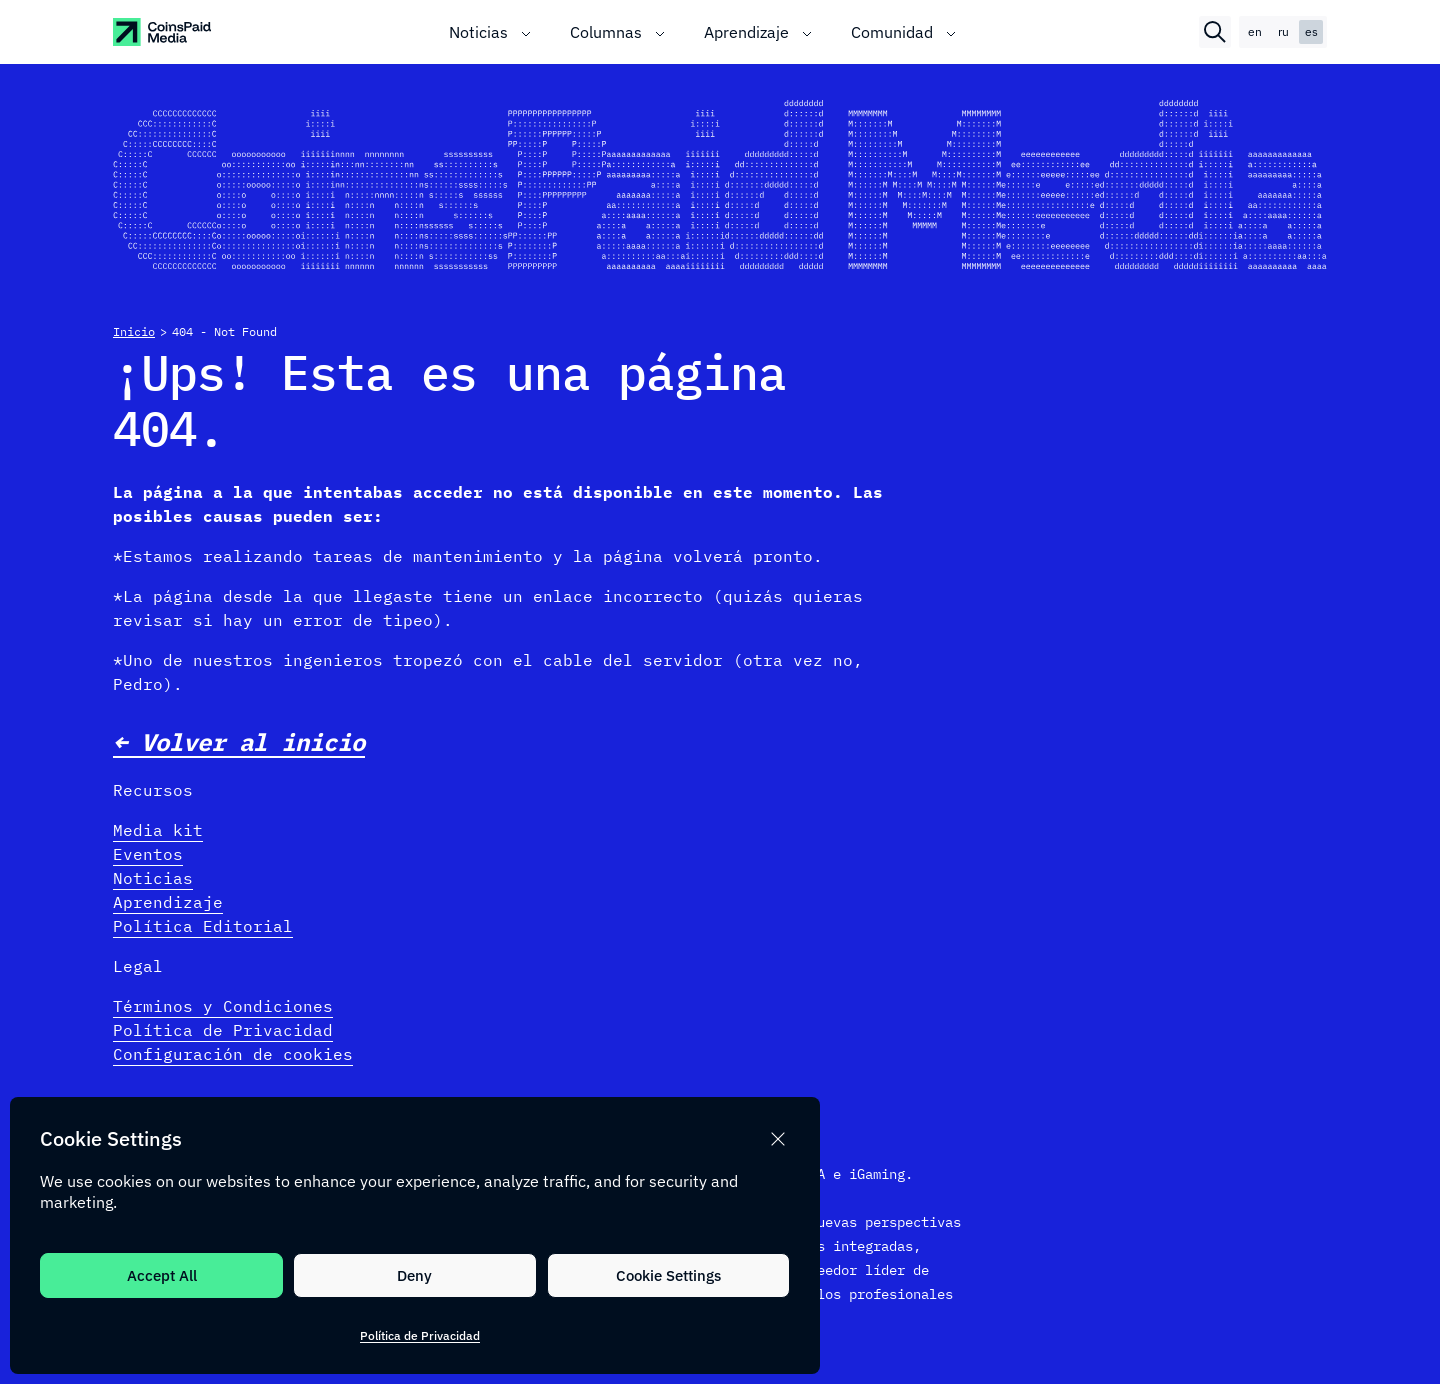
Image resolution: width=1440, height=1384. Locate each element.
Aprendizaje (168, 902)
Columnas (606, 32)
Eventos (148, 854)
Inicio (134, 331)
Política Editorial (203, 926)
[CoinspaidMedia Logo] (163, 32)
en (1255, 31)
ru (1283, 31)
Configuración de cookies (233, 1054)
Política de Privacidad (420, 1335)
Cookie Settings (668, 1275)
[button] (778, 1139)
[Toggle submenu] (526, 32)
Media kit (158, 830)
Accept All (162, 1275)
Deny (414, 1275)
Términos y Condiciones (223, 1006)
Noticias (478, 32)
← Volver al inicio (239, 742)
